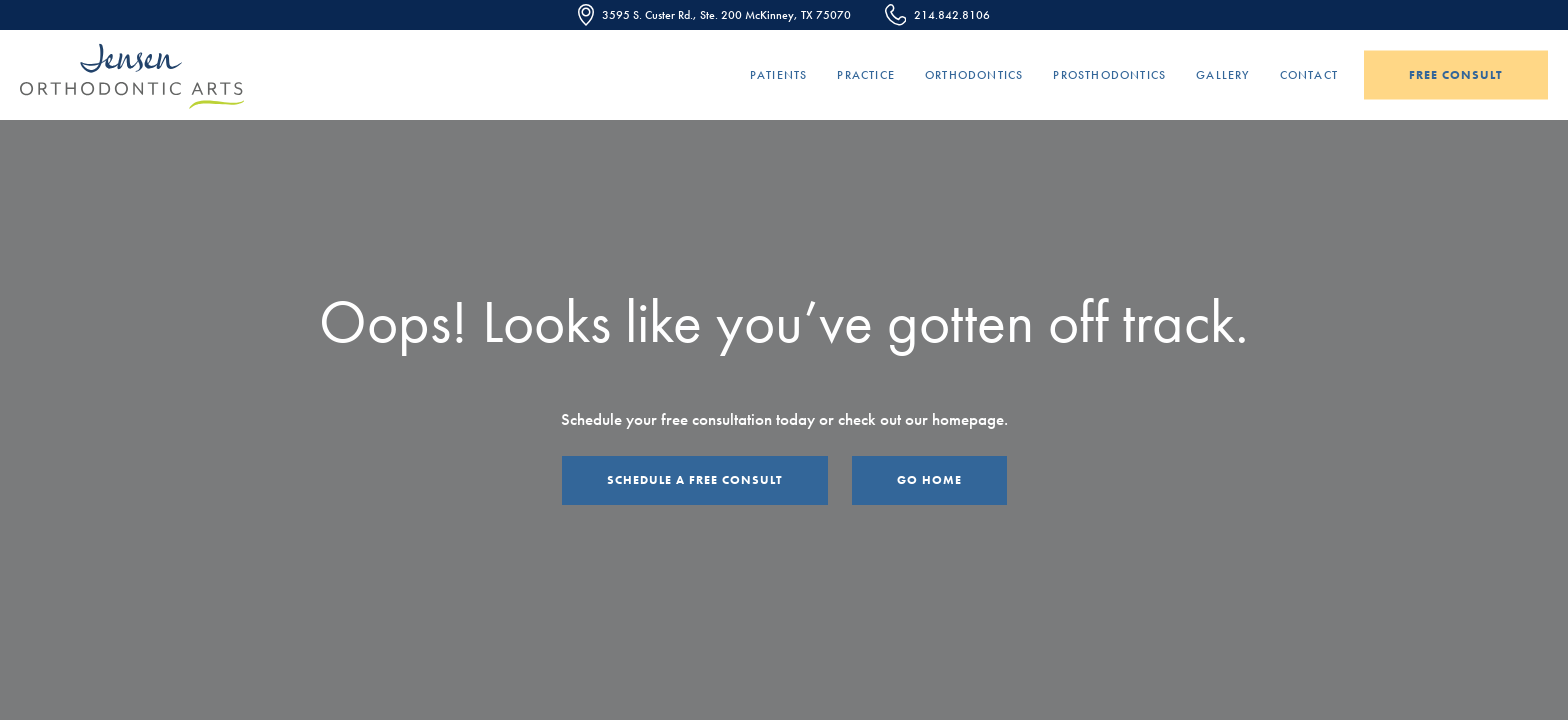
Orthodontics (974, 75)
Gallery (1222, 75)
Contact (1309, 75)
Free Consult (1456, 75)
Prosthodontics (1109, 75)
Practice (866, 75)
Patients (779, 75)
